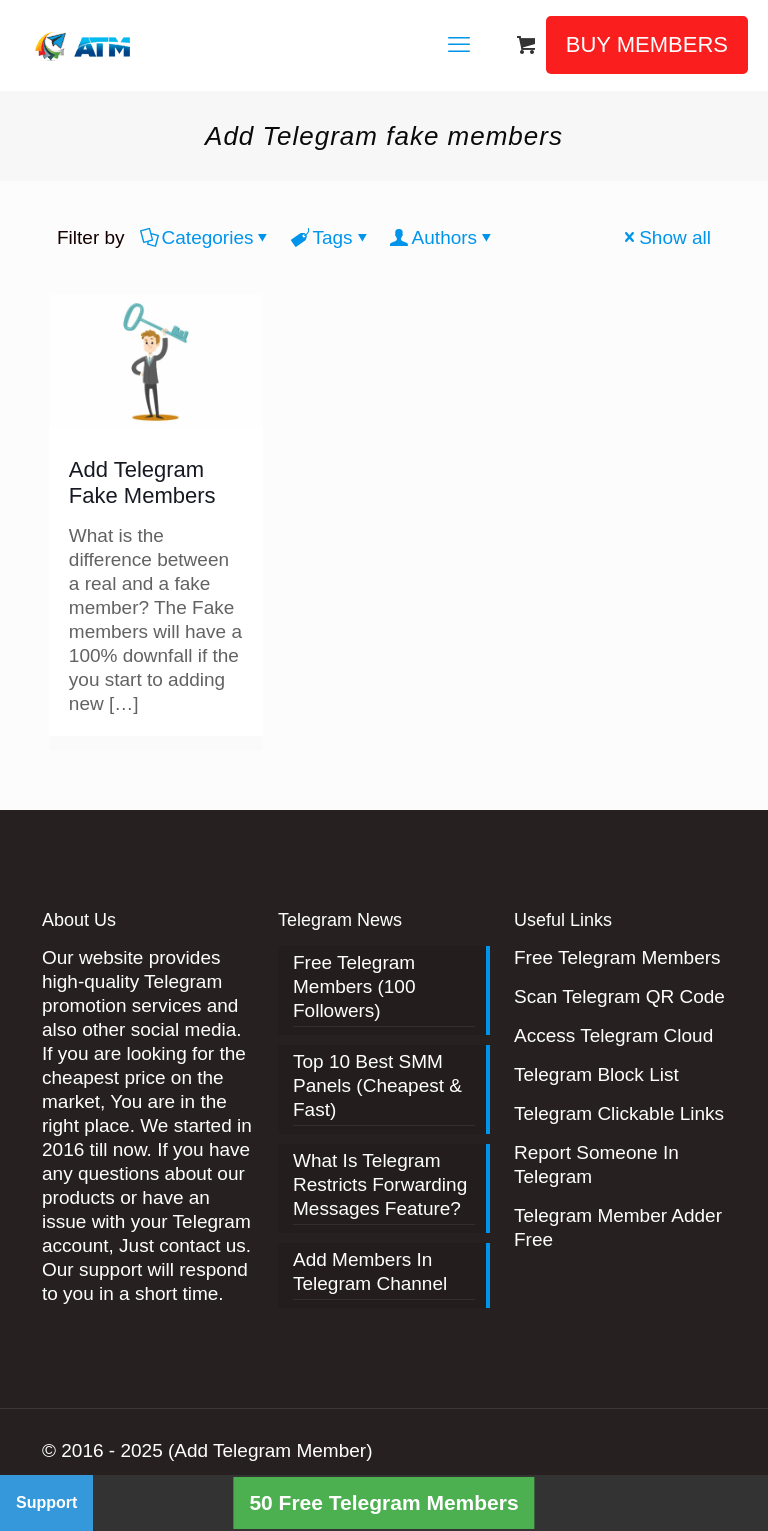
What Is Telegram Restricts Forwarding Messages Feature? (380, 1184)
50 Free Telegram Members (383, 1502)
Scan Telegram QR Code (619, 996)
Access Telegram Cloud (613, 1035)
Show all (665, 237)
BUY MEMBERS (647, 44)
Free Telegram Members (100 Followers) (354, 986)
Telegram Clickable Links (619, 1113)
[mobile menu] (459, 45)
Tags (330, 237)
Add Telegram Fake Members (142, 482)
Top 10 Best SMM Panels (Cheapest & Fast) (377, 1085)
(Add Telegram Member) (270, 1450)
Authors (443, 237)
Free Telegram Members (617, 957)
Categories (206, 237)
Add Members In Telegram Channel (370, 1271)
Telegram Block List (596, 1074)
